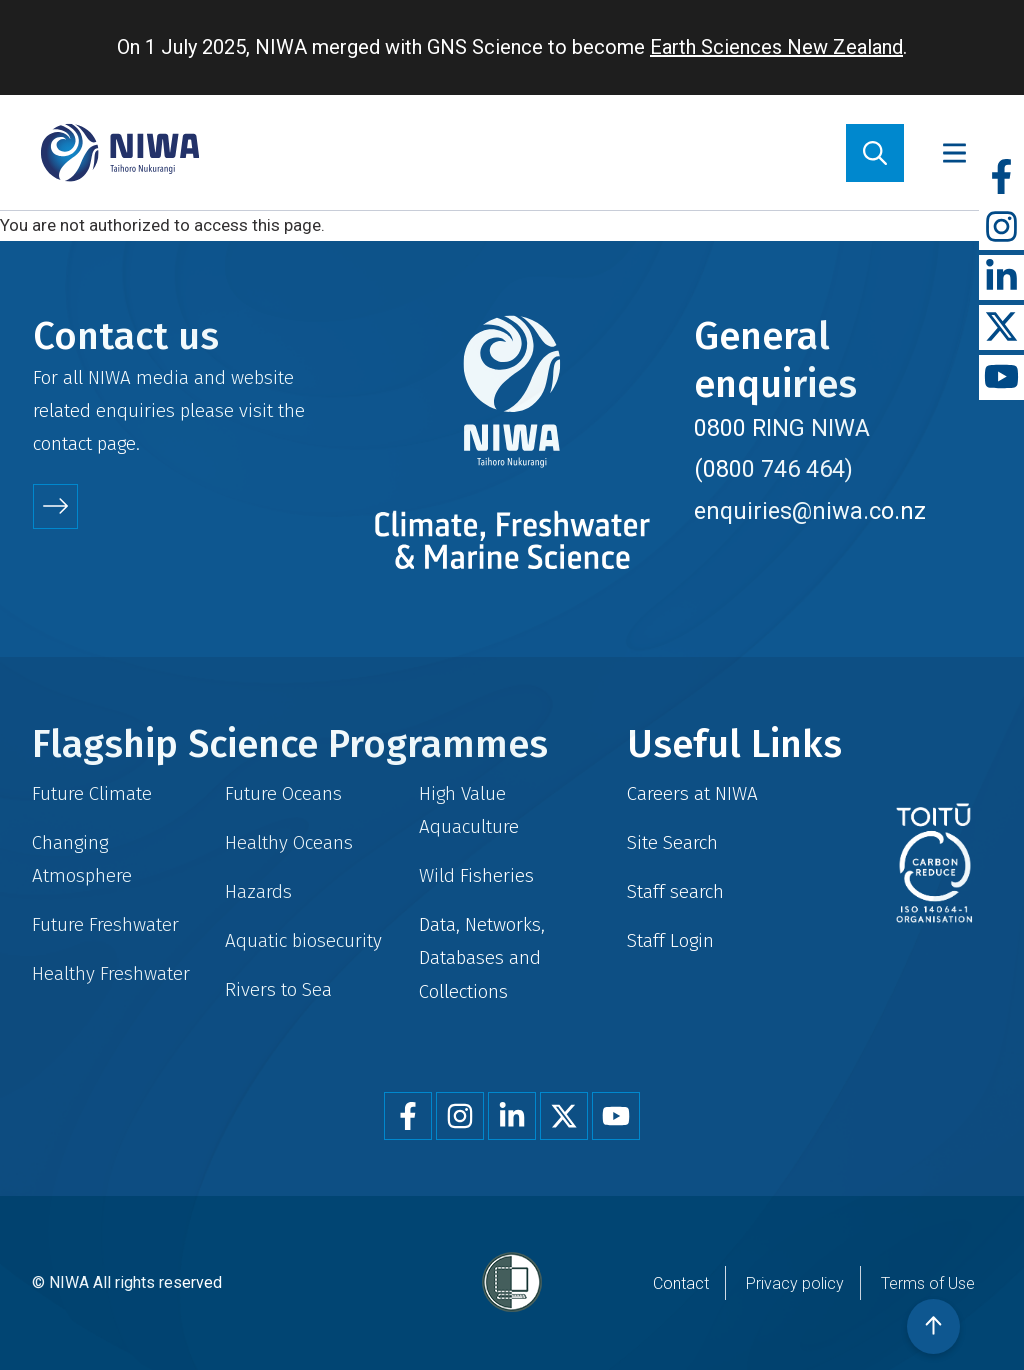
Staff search (675, 891)
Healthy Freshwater (111, 973)
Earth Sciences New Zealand (776, 47)
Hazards (258, 891)
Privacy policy (795, 1283)
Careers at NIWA (692, 793)
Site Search (672, 842)
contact (62, 443)
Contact (681, 1283)
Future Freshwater (105, 924)
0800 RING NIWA (782, 428)
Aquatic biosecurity (303, 940)
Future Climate (92, 793)
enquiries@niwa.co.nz (810, 511)
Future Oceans (283, 793)
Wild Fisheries (476, 875)
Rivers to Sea (278, 989)
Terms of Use (928, 1283)
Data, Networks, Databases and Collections (482, 957)
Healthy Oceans (289, 842)
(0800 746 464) (773, 469)
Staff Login (670, 940)
